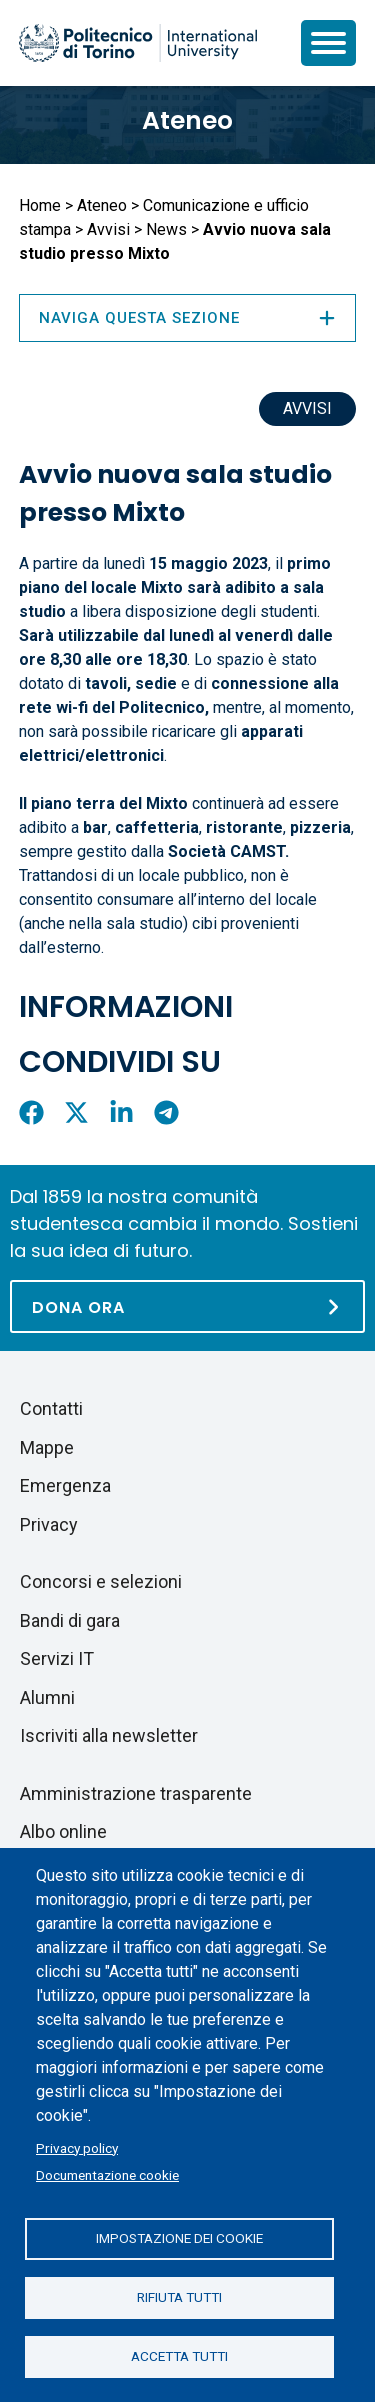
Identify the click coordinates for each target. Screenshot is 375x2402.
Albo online (63, 1831)
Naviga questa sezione (187, 318)
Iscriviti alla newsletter (109, 1735)
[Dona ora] (187, 1306)
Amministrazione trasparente (136, 1793)
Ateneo (187, 120)
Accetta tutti (179, 2356)
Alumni (47, 1697)
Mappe (47, 1447)
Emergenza (65, 1485)
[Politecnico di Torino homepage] (138, 43)
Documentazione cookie (107, 2175)
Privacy (49, 1524)
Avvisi (108, 229)
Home (40, 205)
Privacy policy (77, 2148)
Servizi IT (57, 1658)
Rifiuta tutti (179, 2297)
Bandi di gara (70, 1620)
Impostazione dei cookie (179, 2238)
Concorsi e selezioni (101, 1581)
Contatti (51, 1408)
